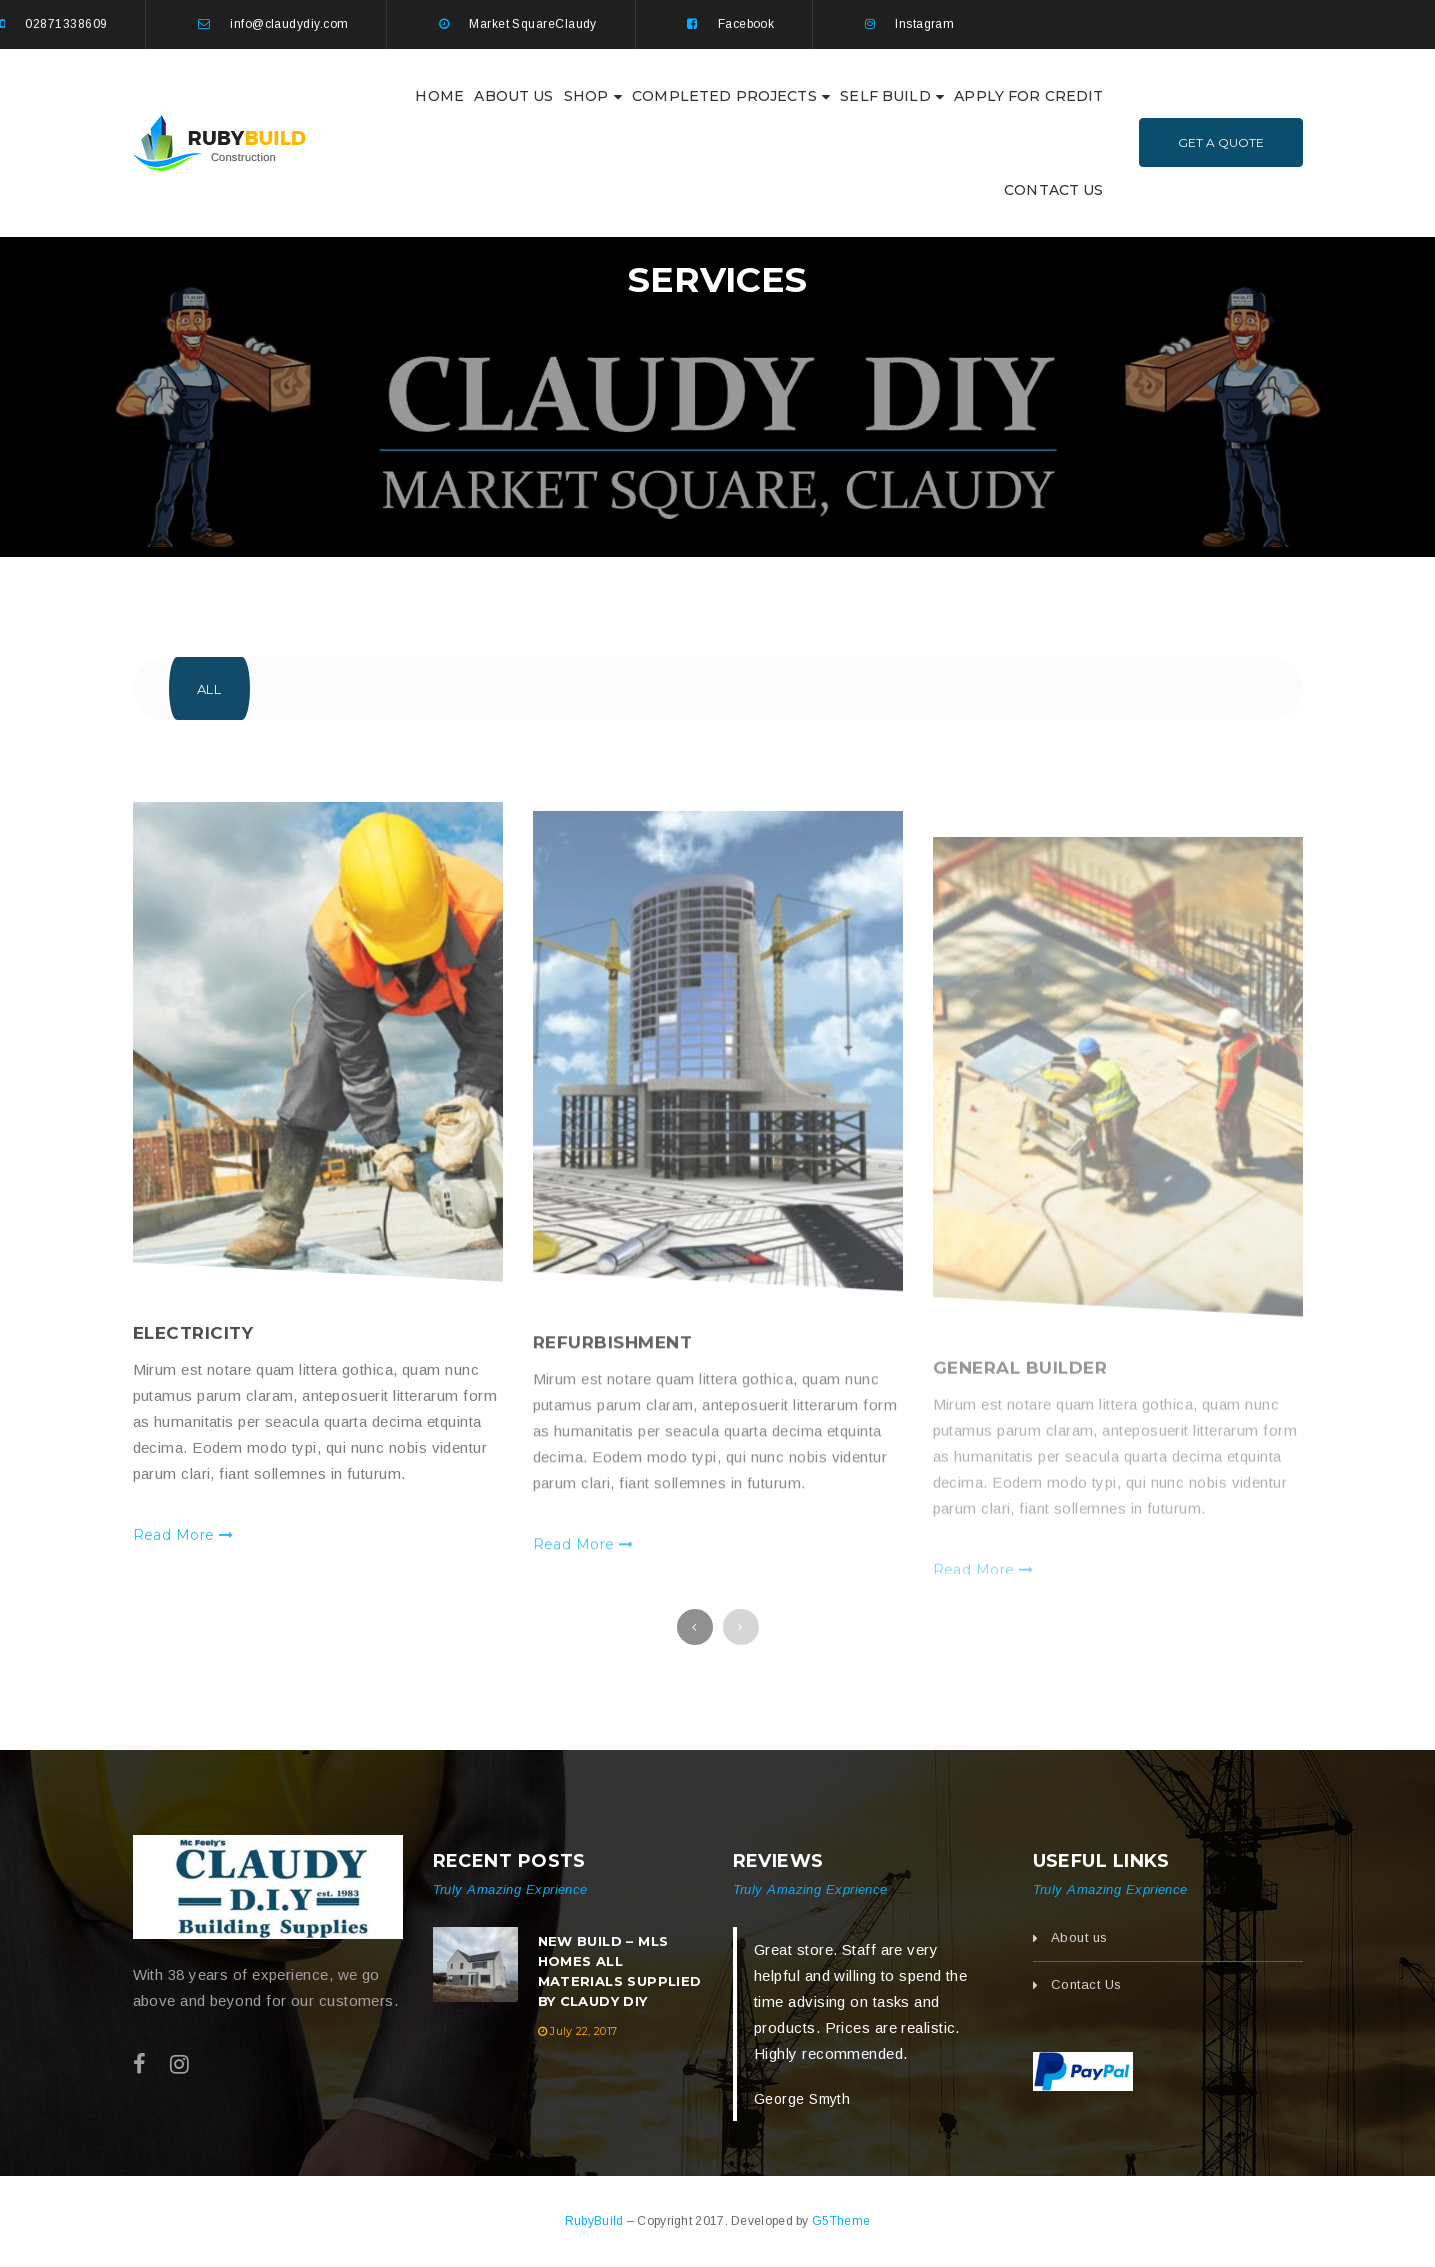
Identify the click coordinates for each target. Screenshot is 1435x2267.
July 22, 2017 (583, 2031)
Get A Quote (1221, 142)
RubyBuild (596, 2221)
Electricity (193, 1393)
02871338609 (66, 24)
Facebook (746, 24)
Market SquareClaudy (533, 24)
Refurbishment (613, 1412)
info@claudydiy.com (289, 24)
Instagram (924, 24)
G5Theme (841, 2221)
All (209, 689)
